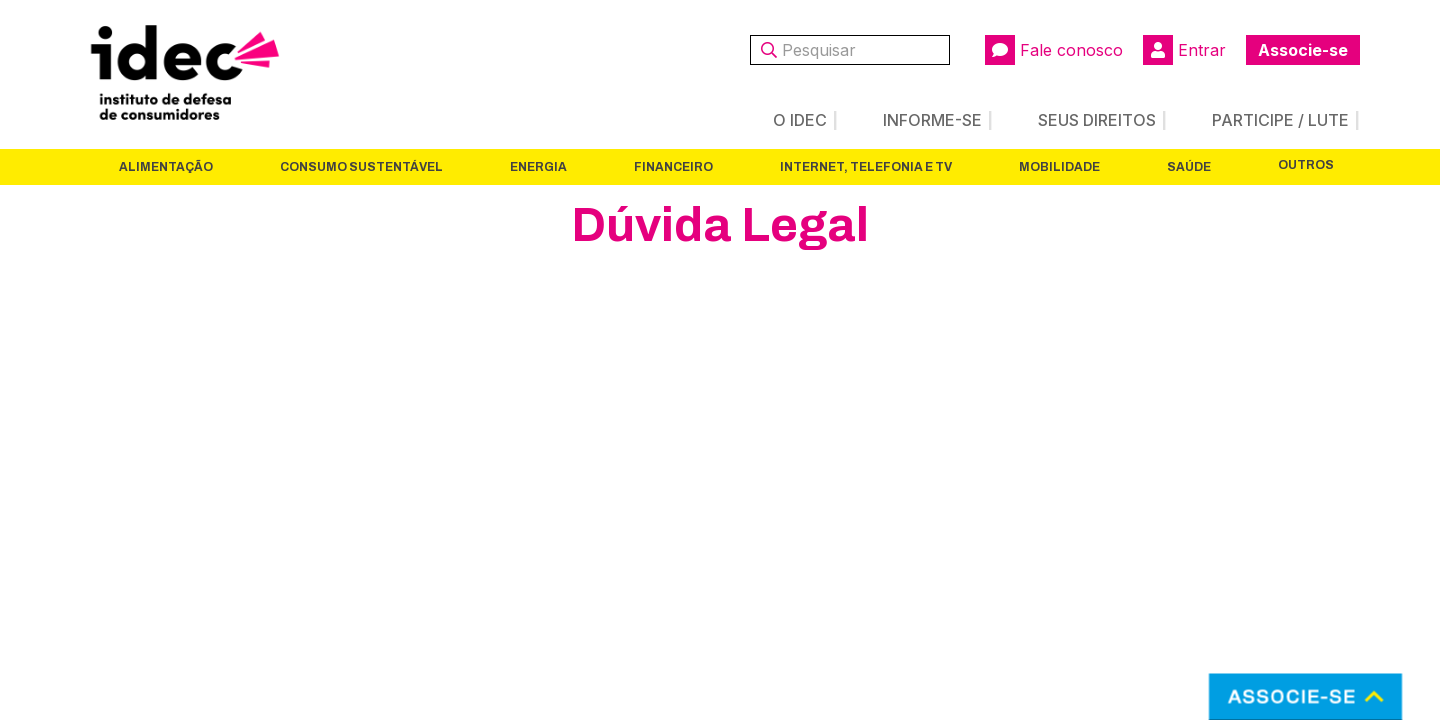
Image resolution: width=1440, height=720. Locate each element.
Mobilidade (1059, 167)
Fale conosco (1054, 50)
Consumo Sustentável (361, 167)
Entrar (1184, 50)
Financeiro (673, 167)
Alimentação (166, 167)
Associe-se (1303, 50)
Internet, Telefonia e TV (866, 167)
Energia (538, 167)
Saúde (1189, 167)
